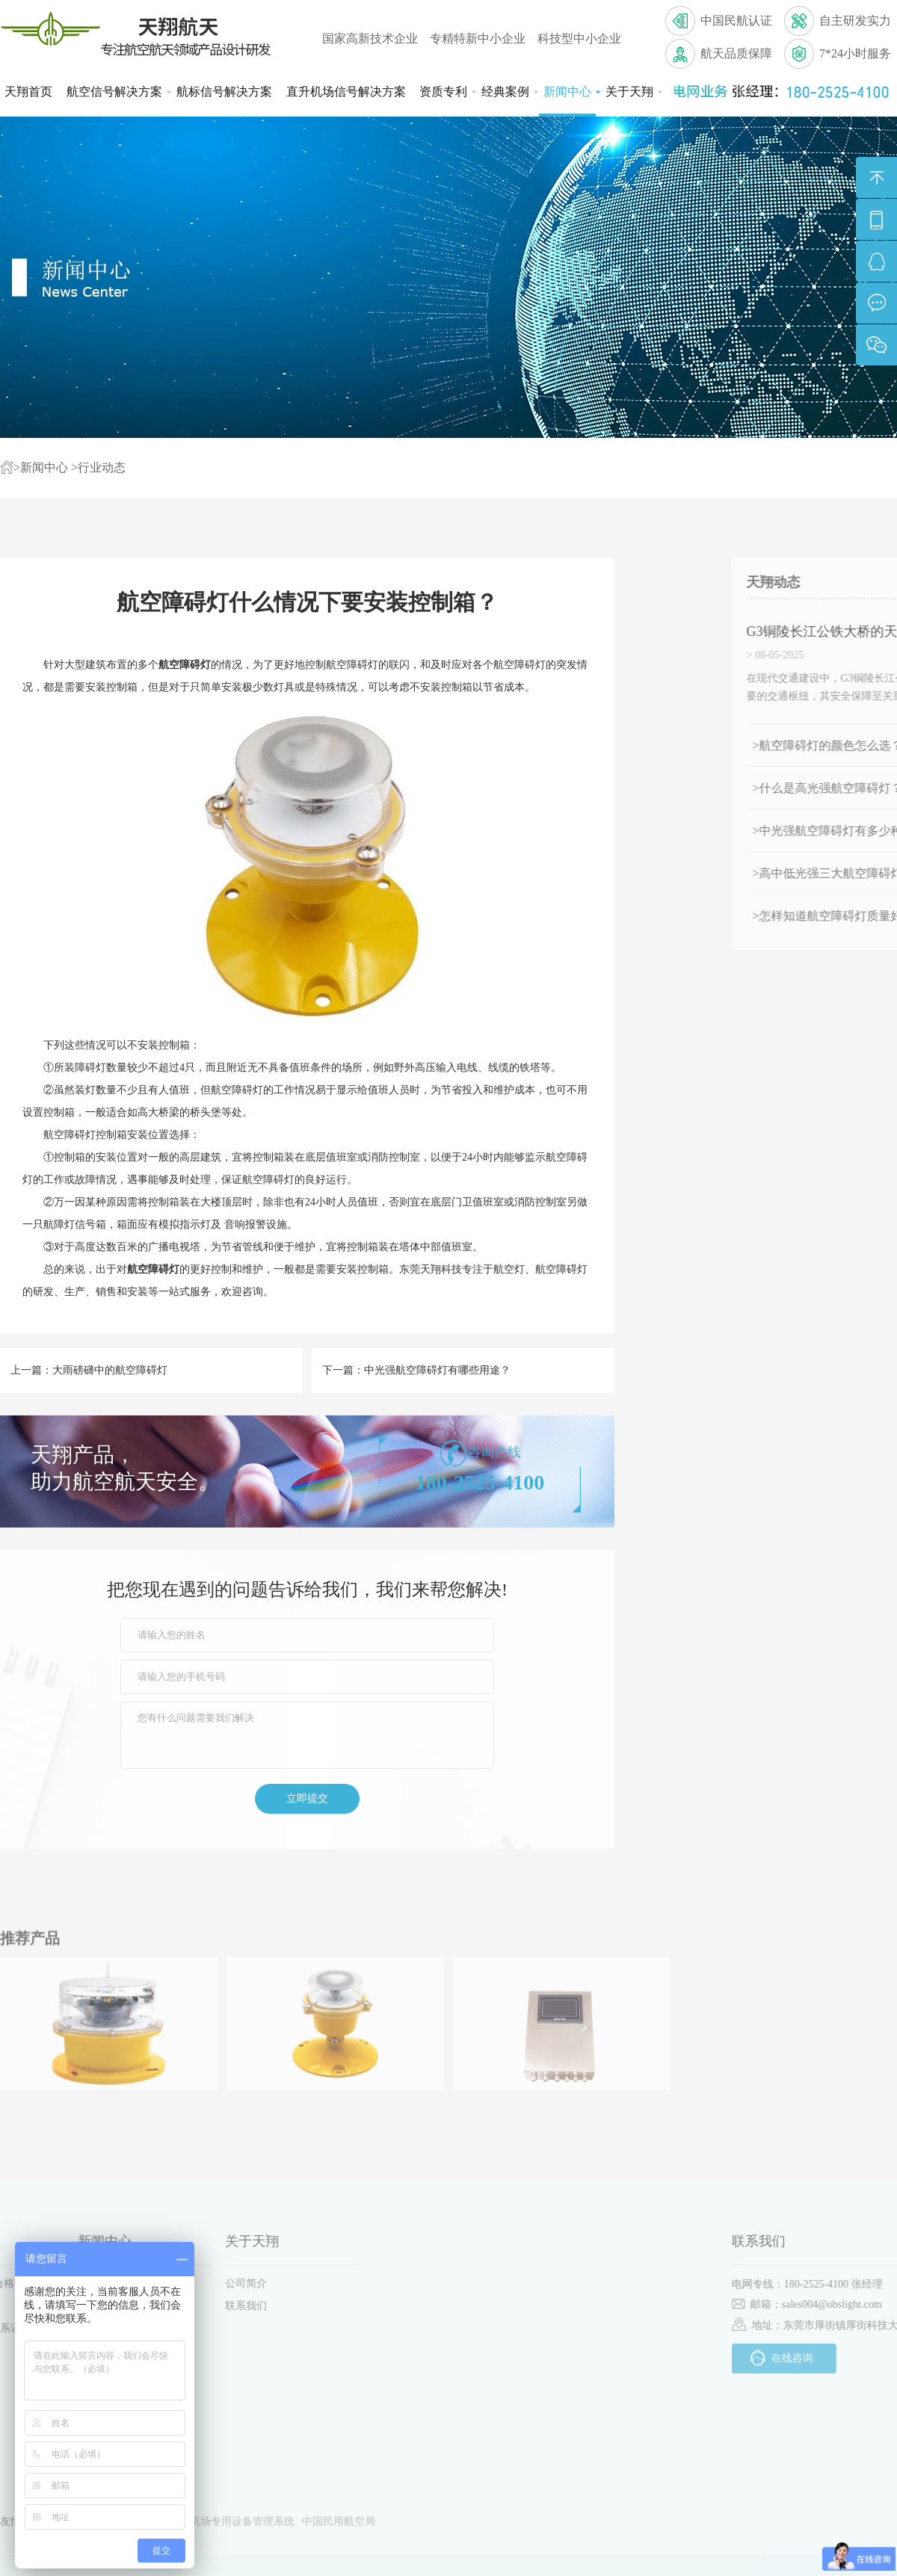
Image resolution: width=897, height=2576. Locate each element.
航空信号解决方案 (117, 91)
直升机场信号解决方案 (346, 91)
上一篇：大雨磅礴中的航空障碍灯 (88, 1370)
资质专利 (445, 91)
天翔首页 (28, 91)
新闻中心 (569, 91)
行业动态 (102, 467)
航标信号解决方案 (224, 91)
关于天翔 (631, 91)
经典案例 (507, 91)
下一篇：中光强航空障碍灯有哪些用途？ (416, 1370)
